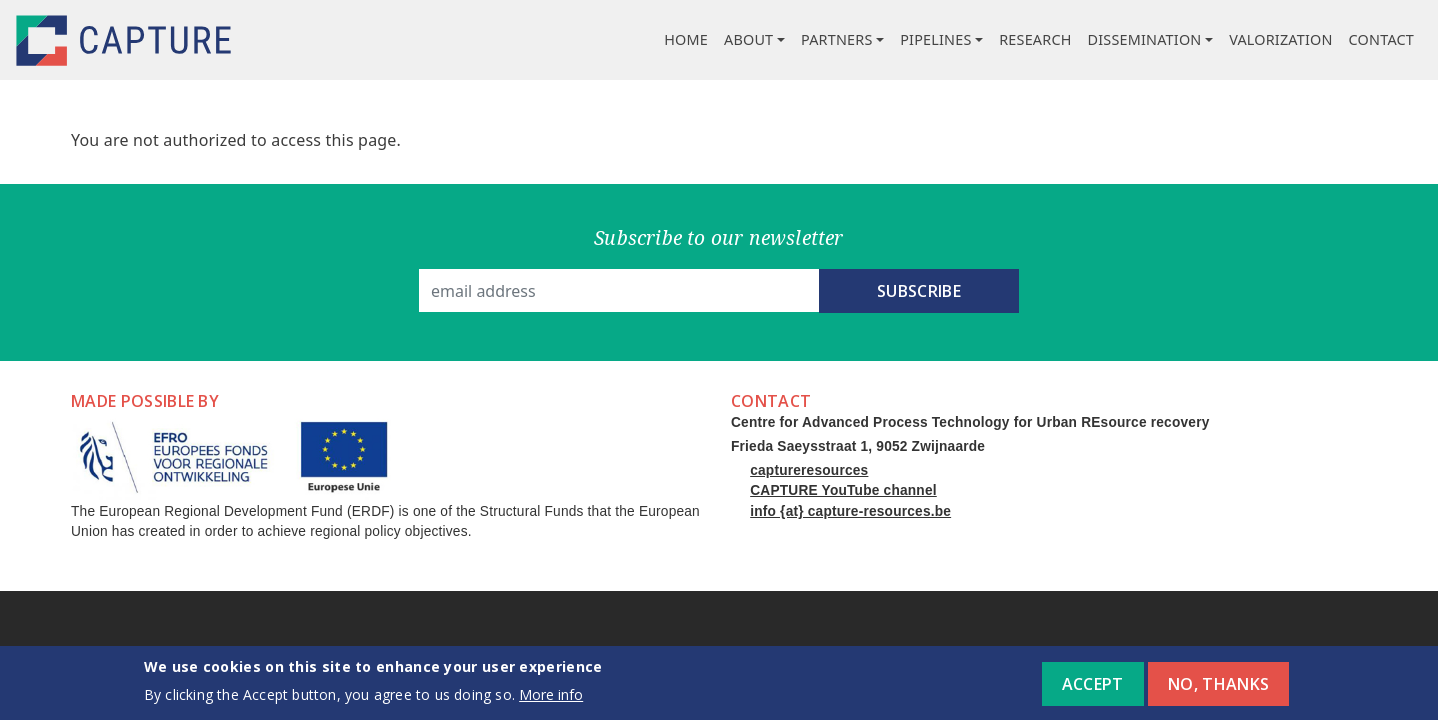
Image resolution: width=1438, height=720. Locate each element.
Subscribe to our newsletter (718, 237)
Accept (1093, 690)
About (748, 39)
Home (686, 39)
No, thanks (1218, 690)
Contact (1381, 39)
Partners (837, 39)
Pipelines (935, 39)
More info (551, 700)
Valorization (1280, 39)
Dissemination (1145, 39)
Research (1035, 39)
